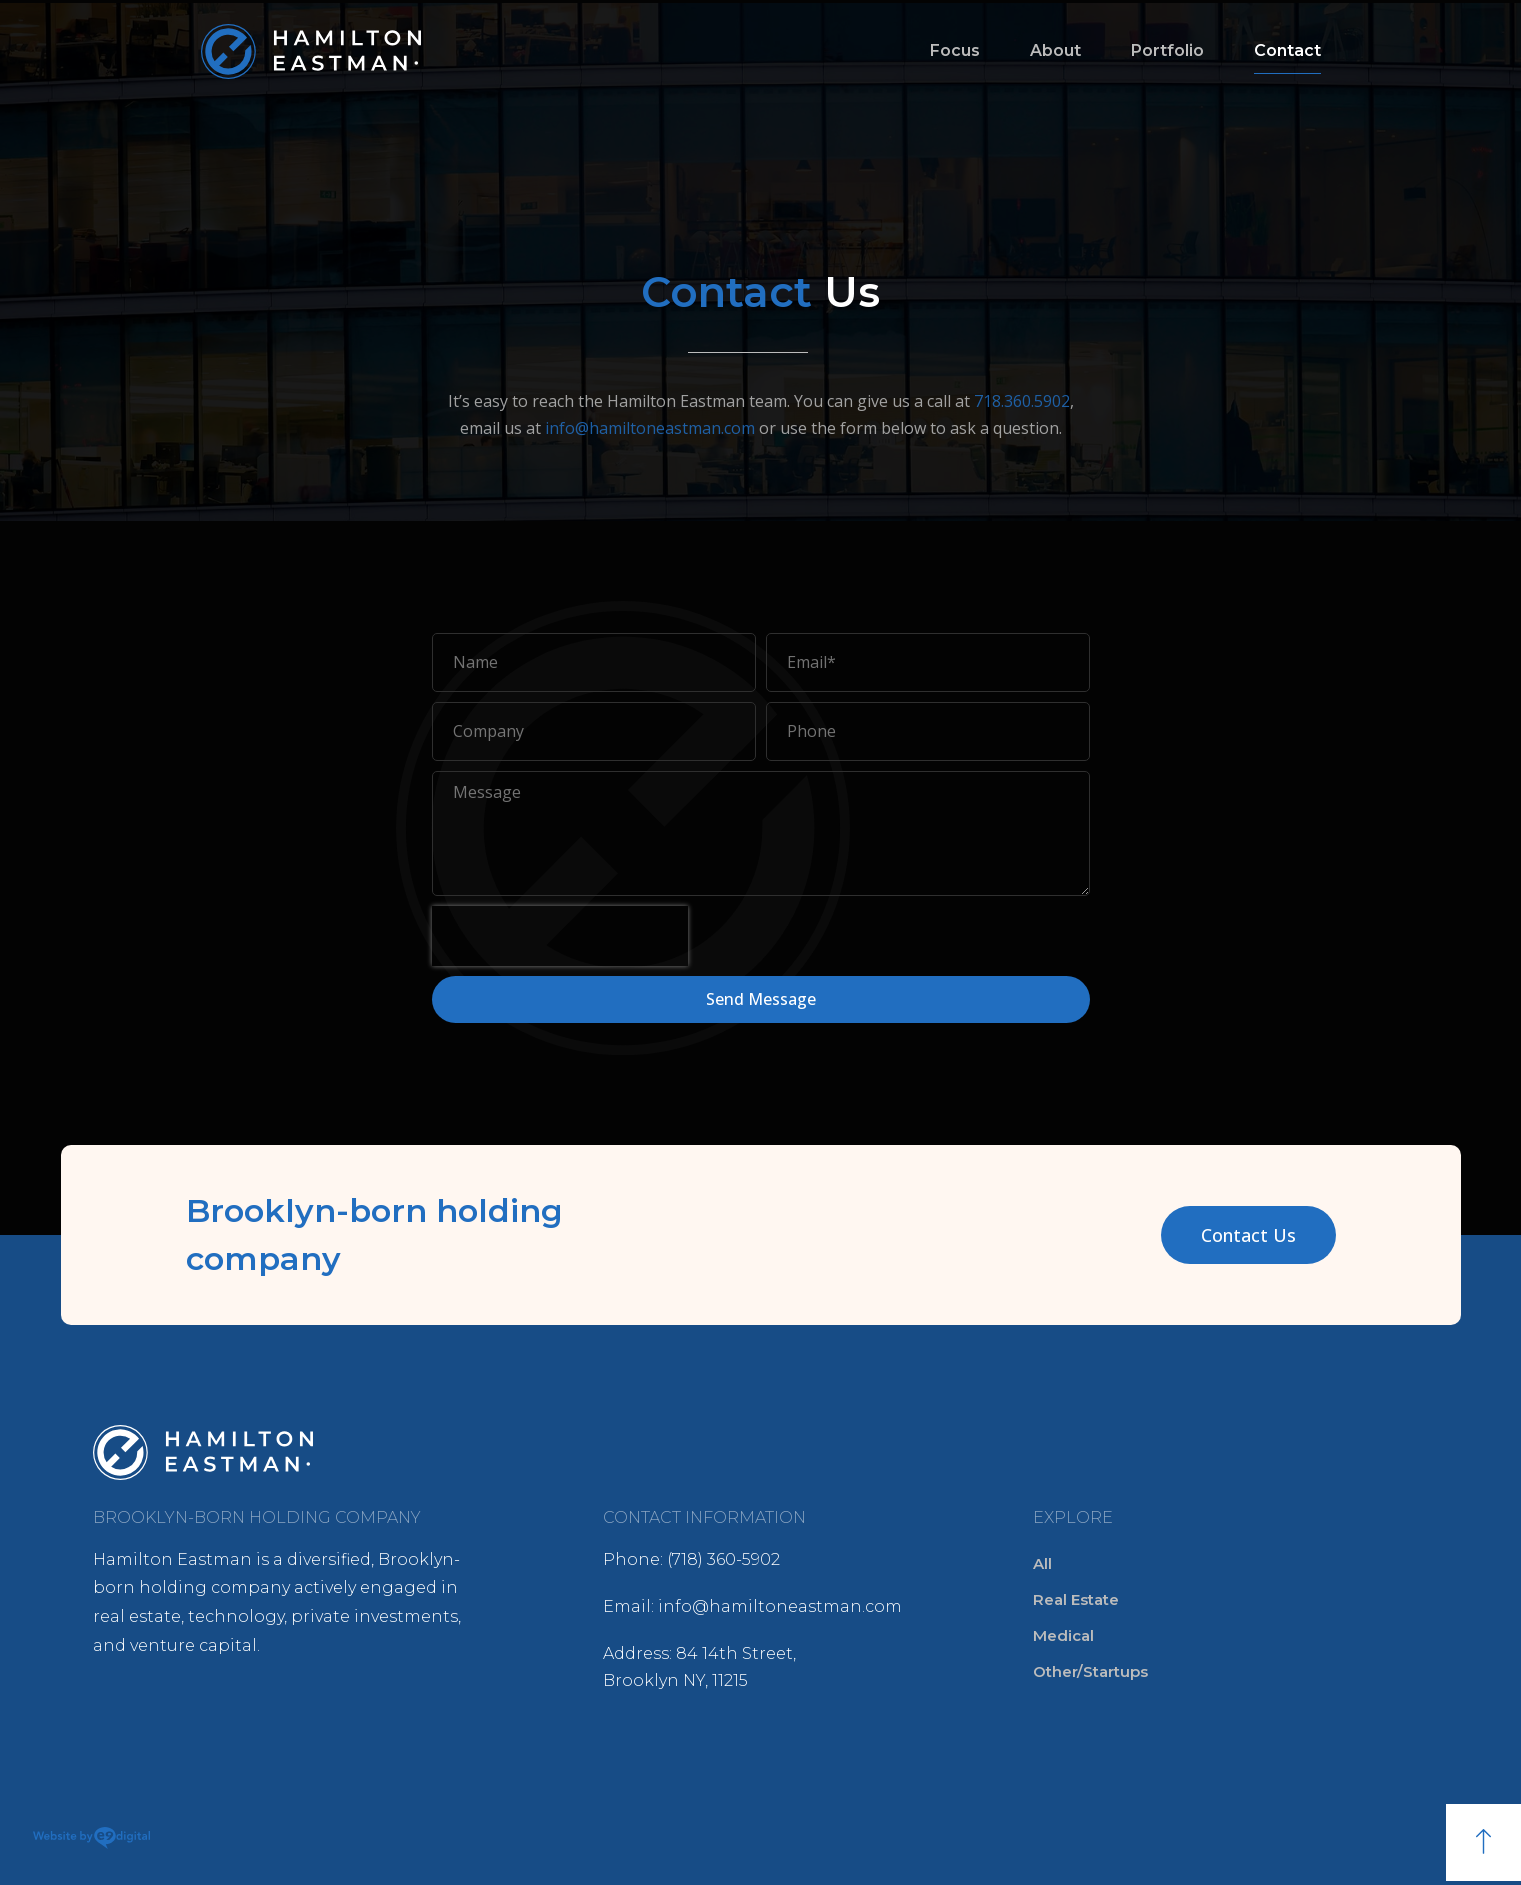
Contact (1287, 50)
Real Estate (1076, 1599)
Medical (1063, 1635)
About (1055, 50)
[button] (1248, 1235)
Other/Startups (1090, 1671)
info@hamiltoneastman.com (650, 428)
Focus (955, 50)
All (1042, 1563)
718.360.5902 (1022, 401)
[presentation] (560, 936)
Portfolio (1167, 50)
